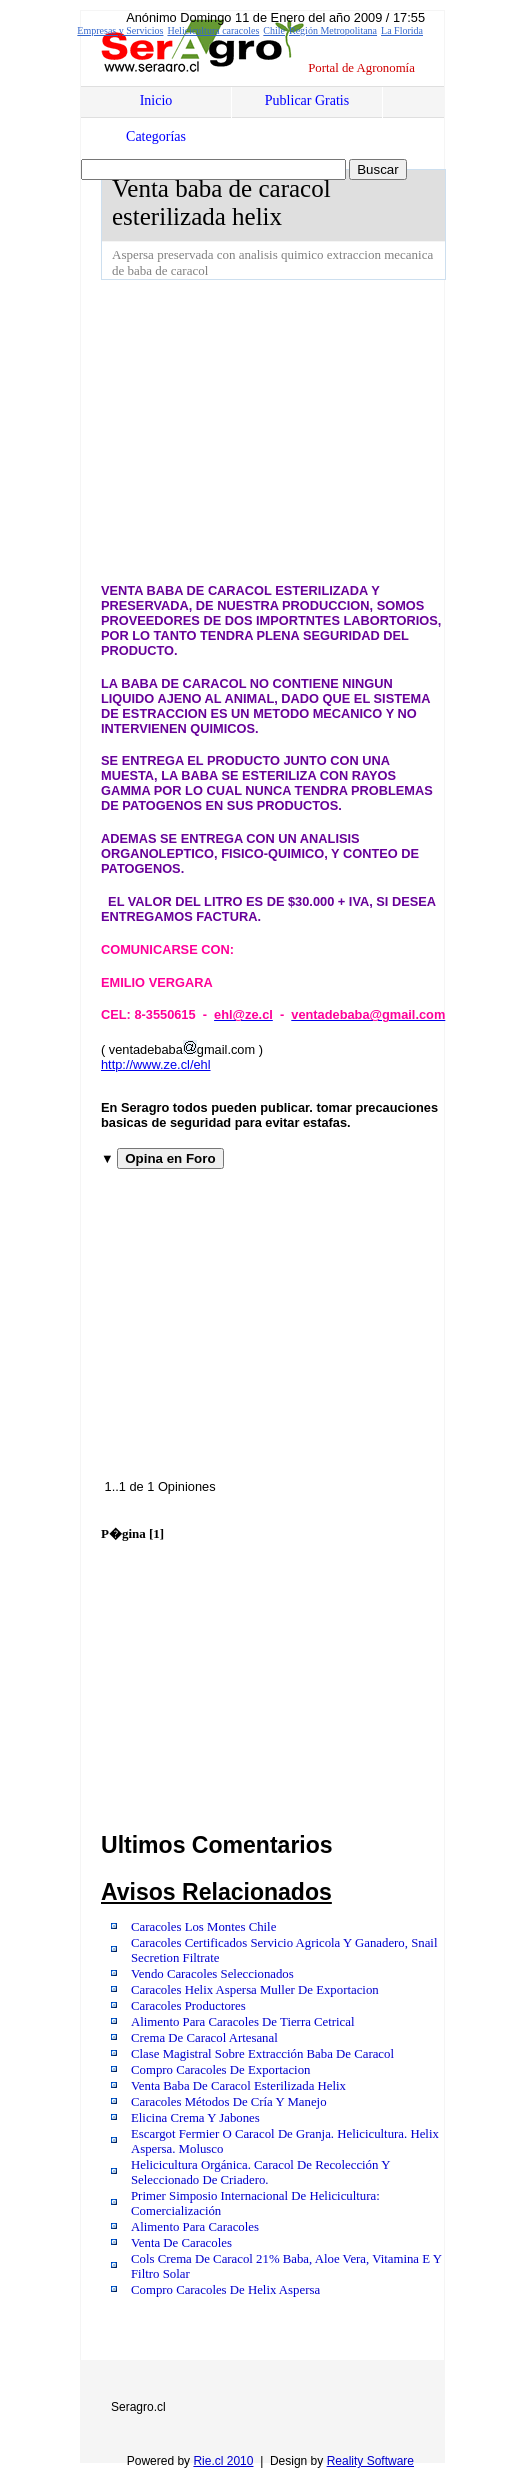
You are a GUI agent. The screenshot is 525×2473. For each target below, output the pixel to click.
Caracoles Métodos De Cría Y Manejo (229, 2102)
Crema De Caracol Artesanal (204, 2038)
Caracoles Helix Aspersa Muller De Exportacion (255, 1990)
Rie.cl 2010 (223, 2461)
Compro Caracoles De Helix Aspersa (225, 2290)
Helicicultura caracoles (213, 30)
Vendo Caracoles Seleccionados (212, 1974)
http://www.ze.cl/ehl (156, 1064)
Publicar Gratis (307, 100)
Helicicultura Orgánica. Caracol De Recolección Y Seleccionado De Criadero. (260, 2172)
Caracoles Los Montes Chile (203, 1927)
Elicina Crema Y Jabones (195, 2118)
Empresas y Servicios (120, 30)
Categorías (156, 136)
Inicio (156, 100)
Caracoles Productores (188, 2006)
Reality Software (370, 2461)
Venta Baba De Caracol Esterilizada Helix (238, 2086)
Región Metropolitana (333, 30)
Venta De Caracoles (181, 2243)
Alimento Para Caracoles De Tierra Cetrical (243, 2022)
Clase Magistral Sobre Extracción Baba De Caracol (262, 2054)
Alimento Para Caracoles (195, 2227)
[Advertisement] (313, 430)
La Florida (402, 30)
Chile (274, 30)
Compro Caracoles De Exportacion (220, 2070)
